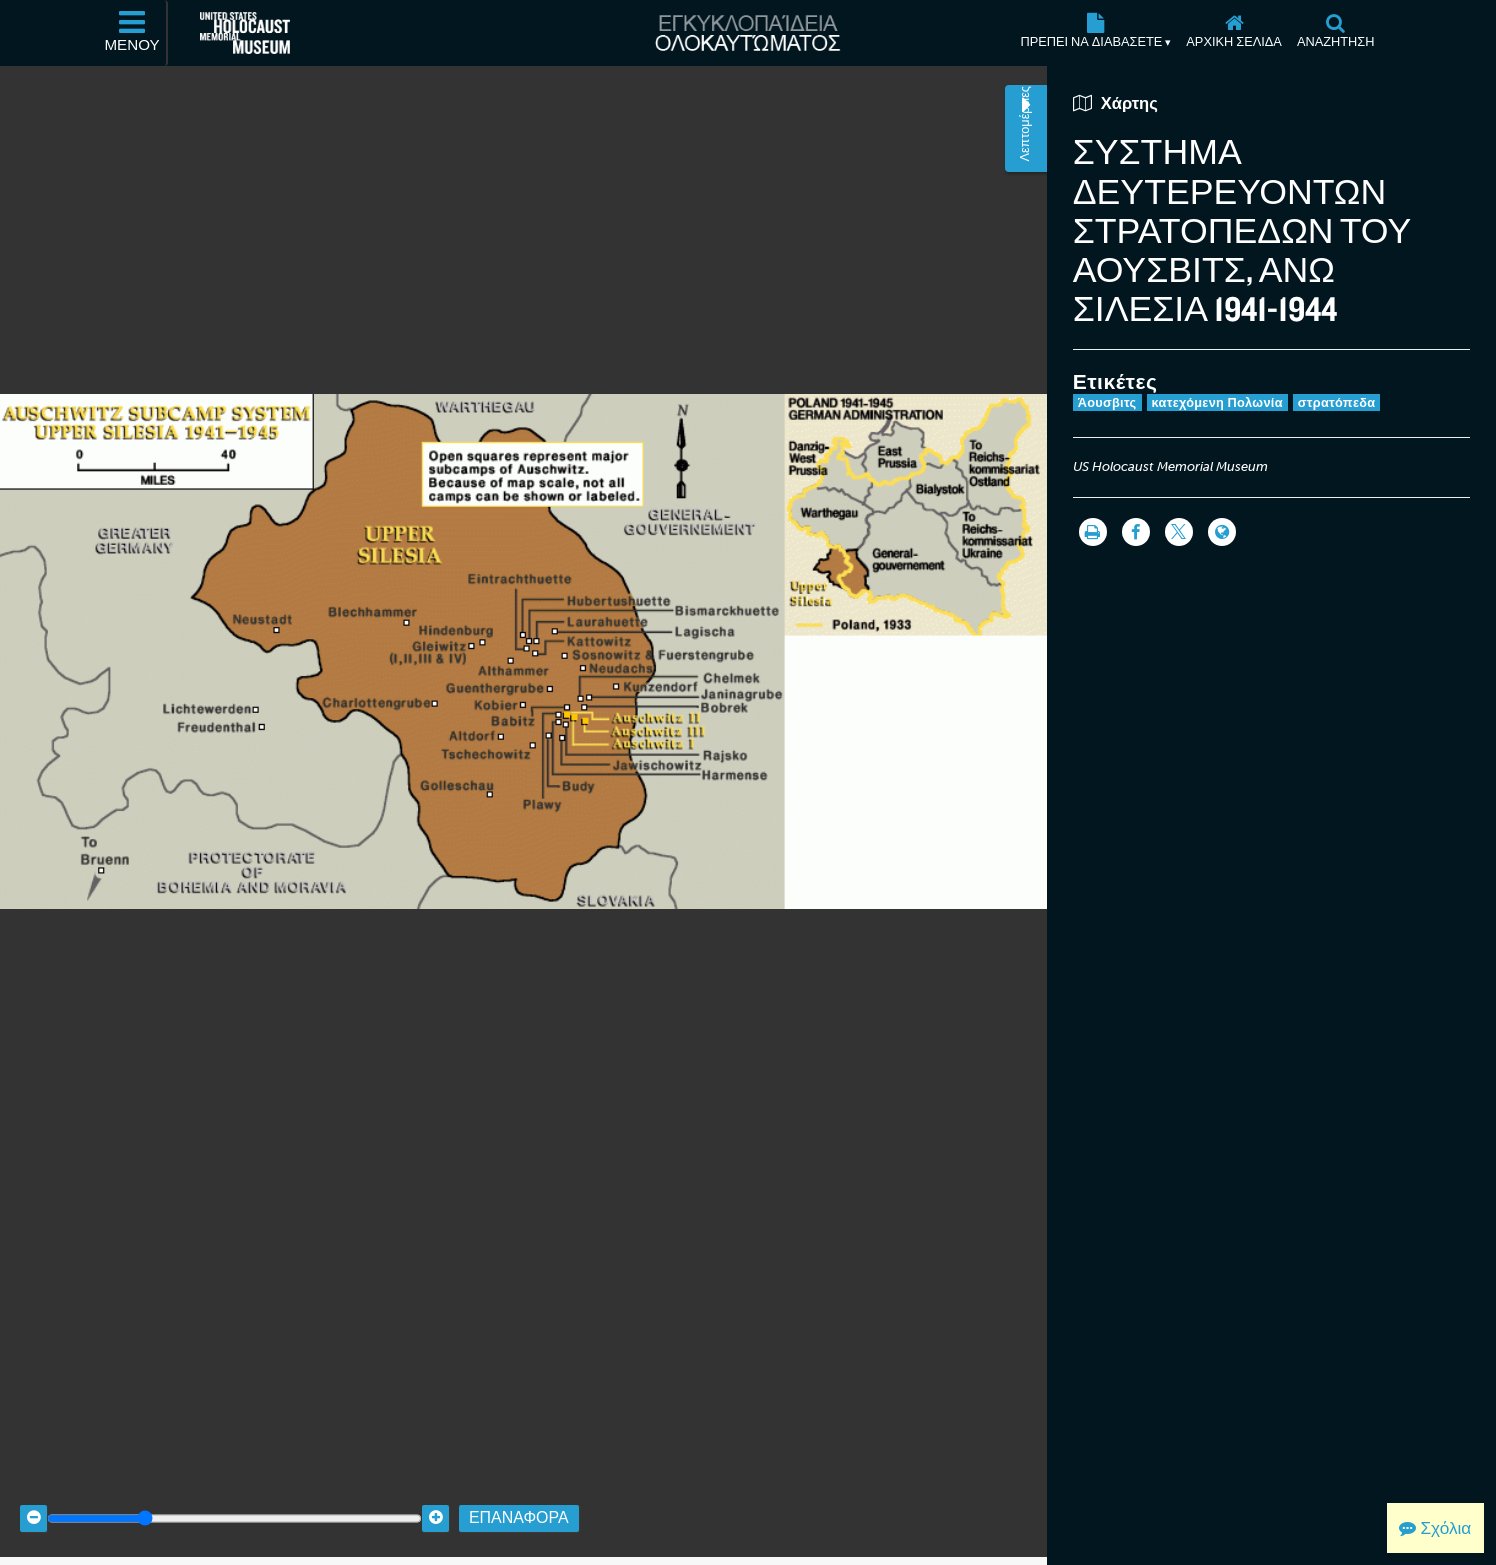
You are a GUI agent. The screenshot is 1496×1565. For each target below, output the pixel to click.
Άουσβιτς (1107, 402)
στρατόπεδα (1337, 402)
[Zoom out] (33, 1497)
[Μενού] (133, 33)
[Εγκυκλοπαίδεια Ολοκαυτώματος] (747, 33)
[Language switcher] (1222, 532)
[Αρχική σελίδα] (1234, 33)
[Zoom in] (435, 1497)
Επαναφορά (519, 1497)
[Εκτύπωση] (1093, 532)
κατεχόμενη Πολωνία (1217, 402)
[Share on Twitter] (1179, 532)
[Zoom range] (234, 1497)
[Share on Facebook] (1136, 532)
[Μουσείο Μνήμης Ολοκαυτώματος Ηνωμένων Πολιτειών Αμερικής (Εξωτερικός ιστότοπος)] (245, 33)
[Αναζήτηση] (1335, 33)
